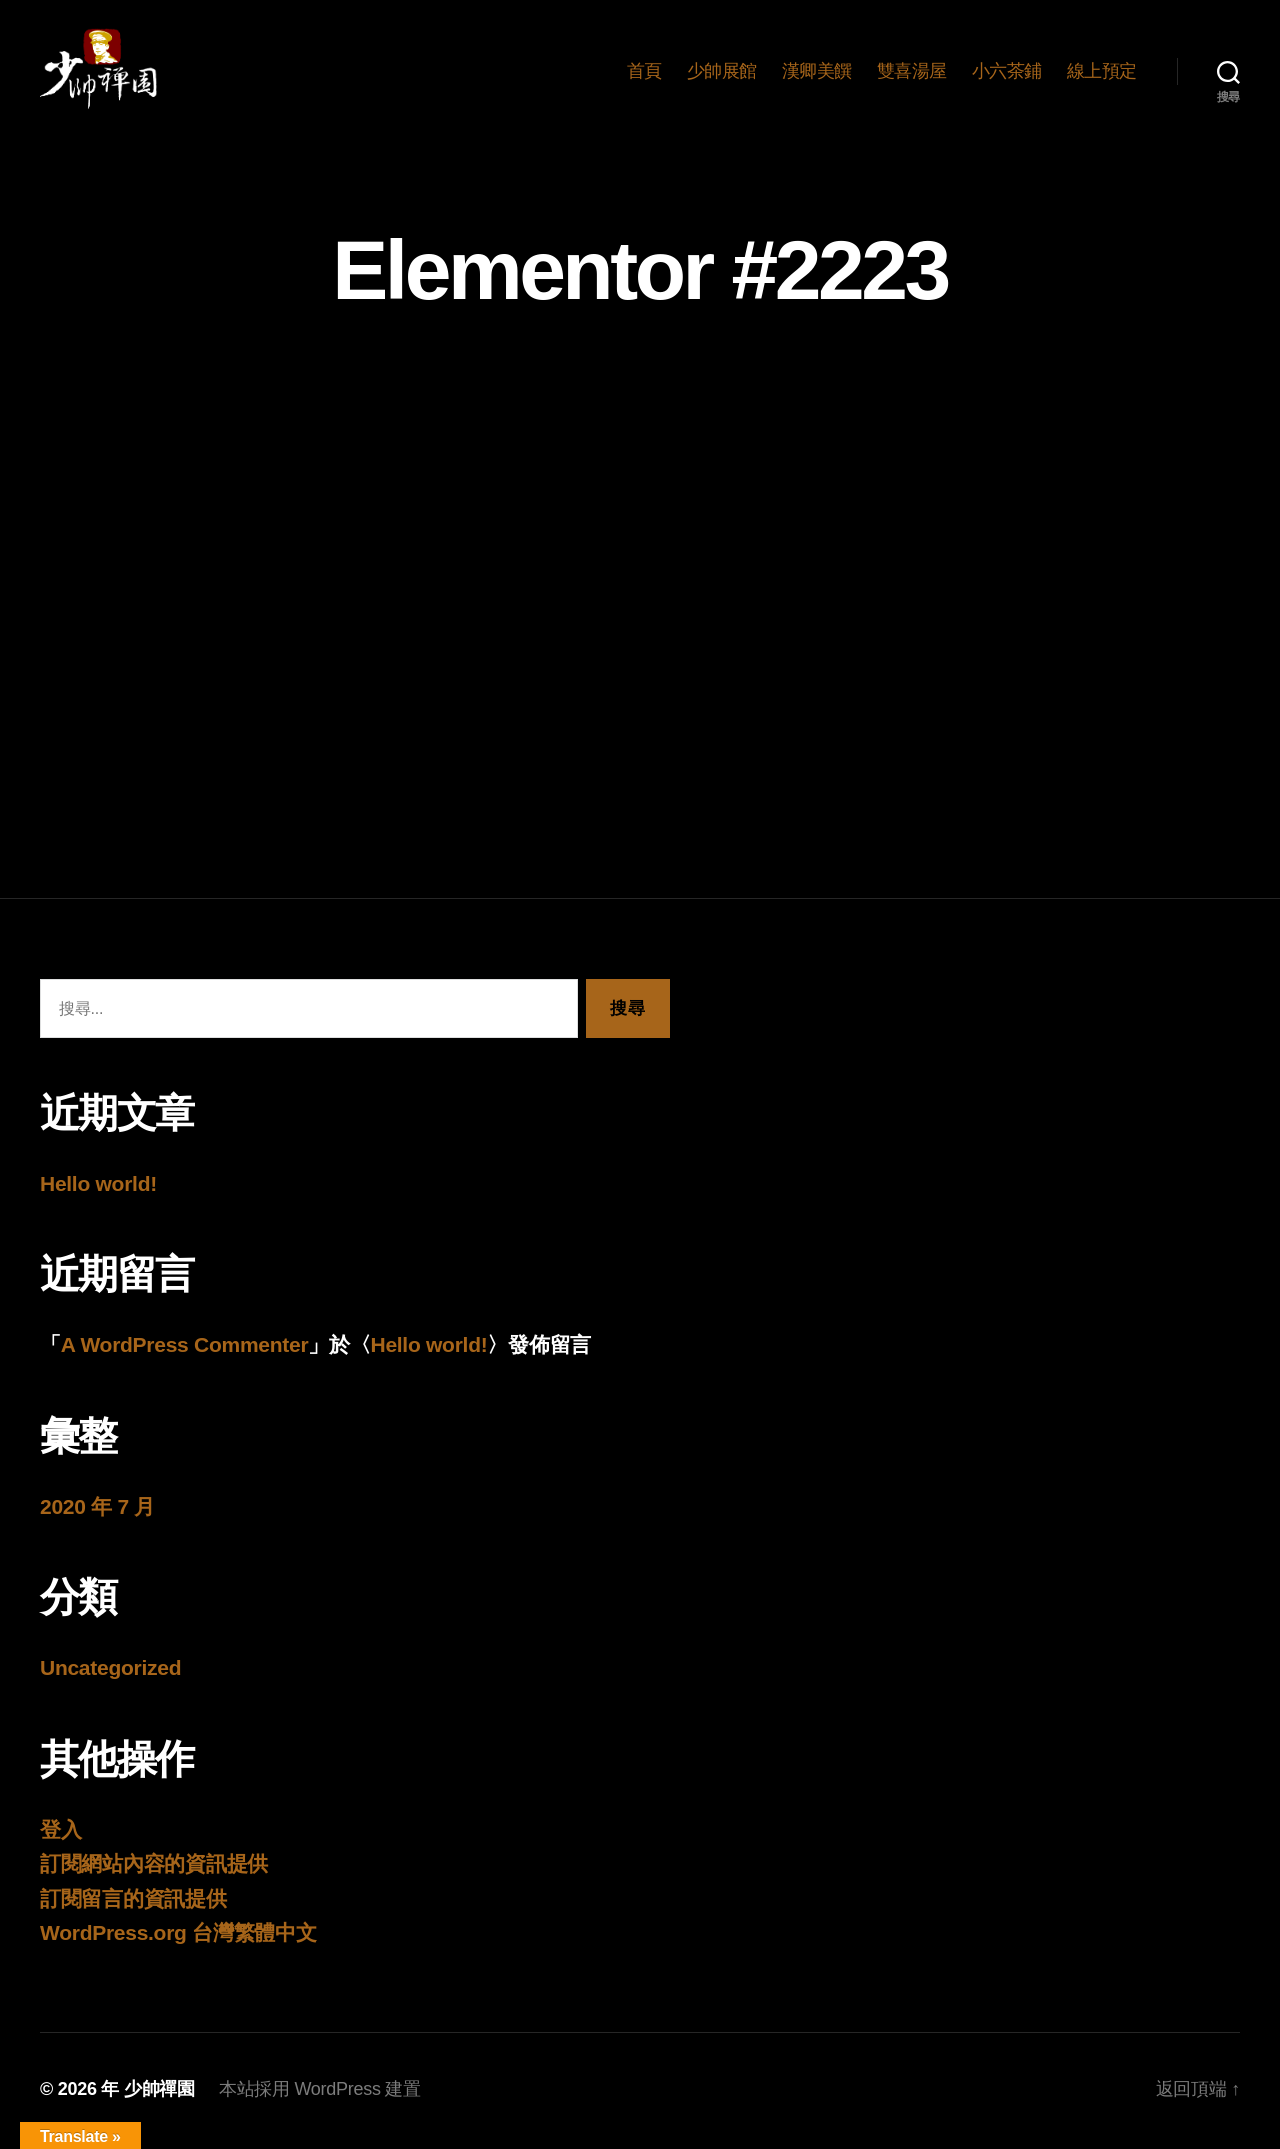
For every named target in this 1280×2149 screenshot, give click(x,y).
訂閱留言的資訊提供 (133, 1901)
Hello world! (98, 1186)
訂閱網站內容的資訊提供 (154, 1867)
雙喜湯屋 (912, 72)
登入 (60, 1832)
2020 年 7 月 (97, 1509)
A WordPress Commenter (185, 1348)
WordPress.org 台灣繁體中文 (178, 1936)
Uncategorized (110, 1671)
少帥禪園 (159, 2092)
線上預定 (1102, 72)
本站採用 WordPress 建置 (320, 2092)
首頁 (644, 72)
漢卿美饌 (817, 72)
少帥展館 (722, 72)
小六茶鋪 (1007, 72)
